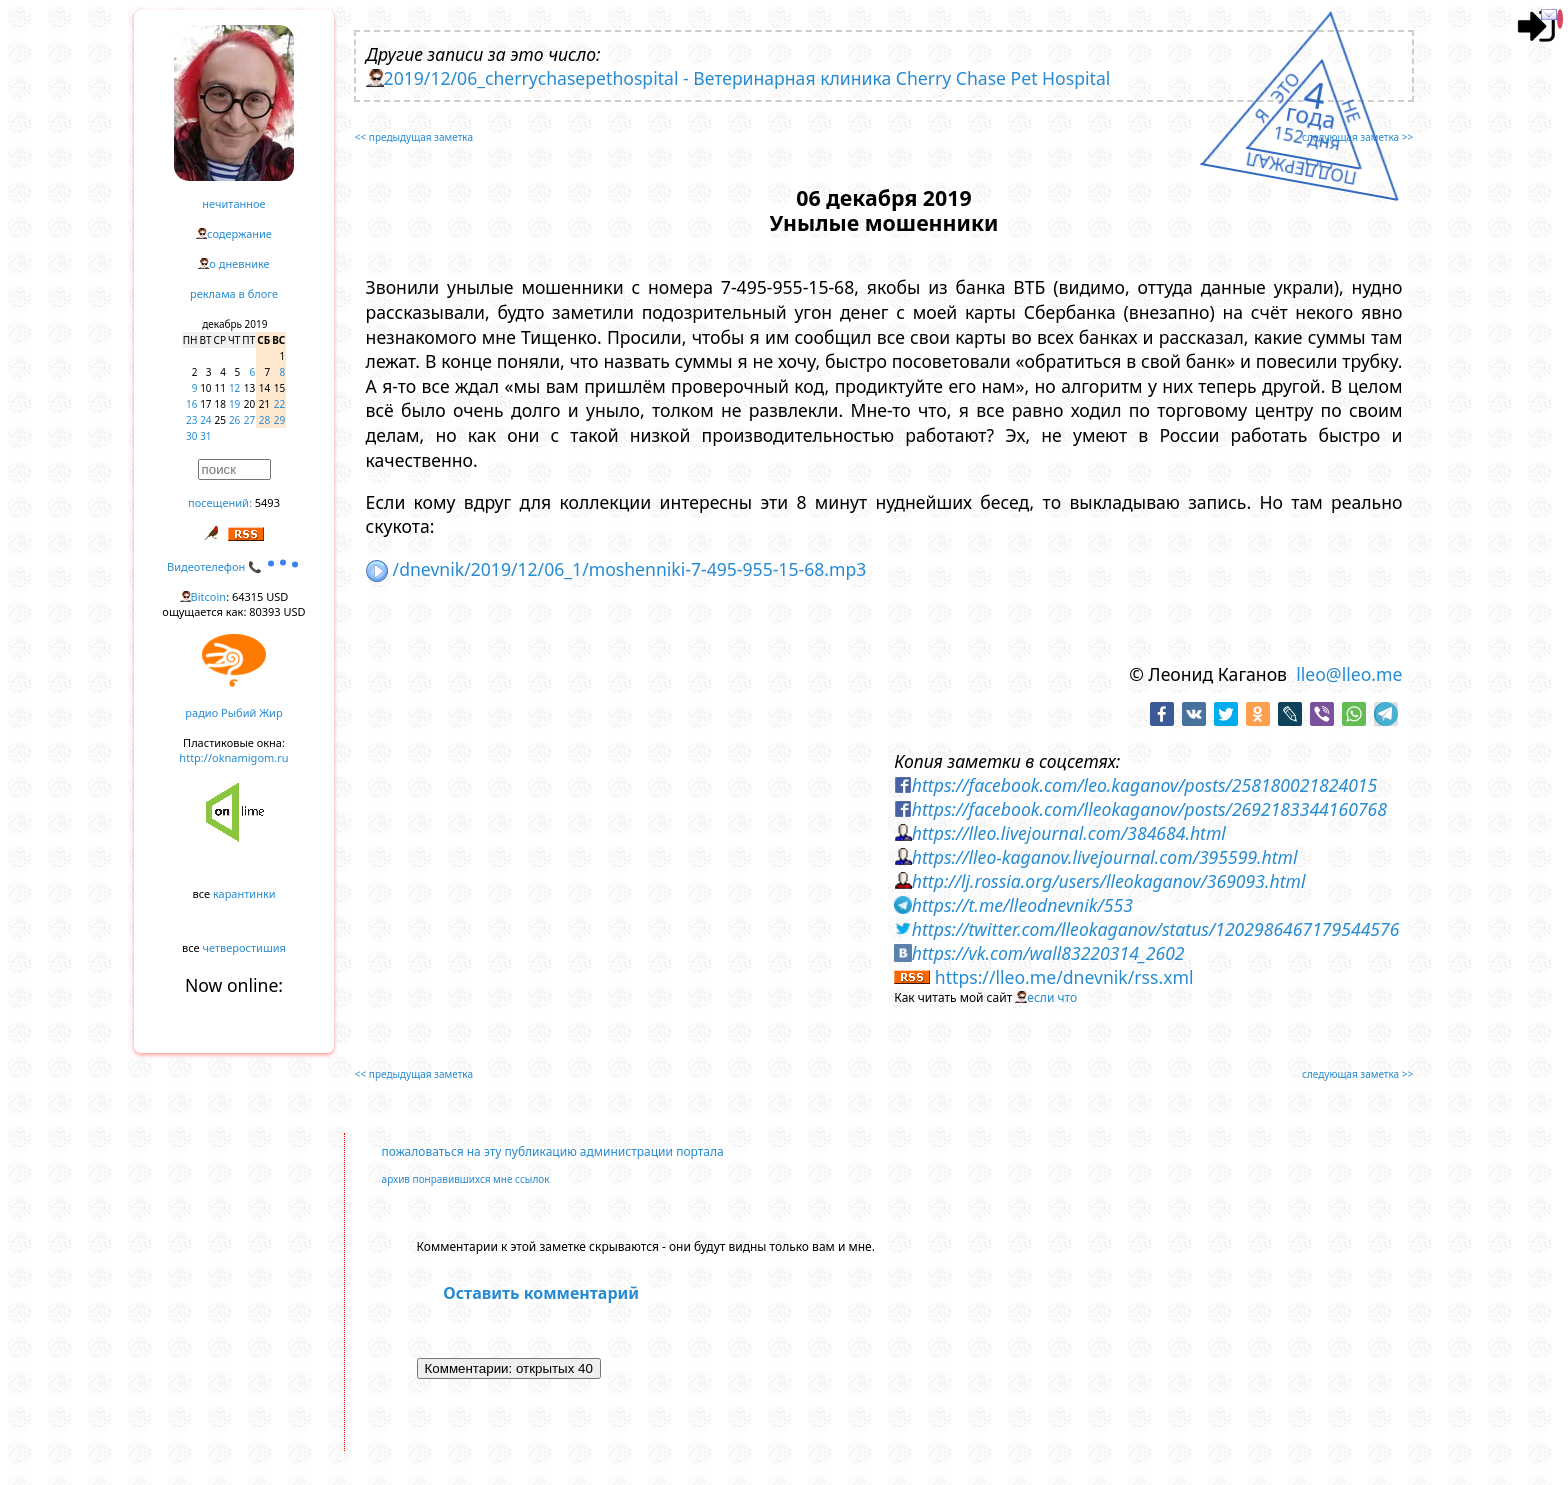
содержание (239, 233)
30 (191, 436)
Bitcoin (209, 596)
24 (205, 420)
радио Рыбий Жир (233, 712)
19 (234, 404)
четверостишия (244, 947)
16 (191, 404)
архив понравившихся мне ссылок (466, 1179)
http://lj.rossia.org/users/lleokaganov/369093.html (1109, 881)
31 (205, 436)
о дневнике (239, 263)
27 (249, 420)
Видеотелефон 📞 (234, 566)
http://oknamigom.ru (233, 757)
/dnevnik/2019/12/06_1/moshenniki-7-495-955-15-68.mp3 (616, 569)
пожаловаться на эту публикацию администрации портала (553, 1151)
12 (234, 388)
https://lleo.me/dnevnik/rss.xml (1064, 977)
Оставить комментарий (541, 1293)
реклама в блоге (234, 293)
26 (234, 420)
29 (279, 420)
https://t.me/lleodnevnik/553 (1022, 905)
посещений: (220, 502)
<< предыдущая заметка (414, 137)
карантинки (244, 893)
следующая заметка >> (1357, 137)
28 (264, 420)
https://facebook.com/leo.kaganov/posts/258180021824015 (1144, 785)
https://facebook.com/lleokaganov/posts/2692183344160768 (1149, 809)
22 (279, 404)
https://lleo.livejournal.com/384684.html (1069, 833)
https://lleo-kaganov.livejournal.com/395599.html (1105, 857)
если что (1052, 997)
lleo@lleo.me (1349, 674)
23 (191, 420)
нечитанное (233, 203)
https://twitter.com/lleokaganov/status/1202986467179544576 (1156, 929)
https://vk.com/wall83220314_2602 (1048, 953)
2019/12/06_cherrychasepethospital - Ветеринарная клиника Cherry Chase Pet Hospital (747, 78)
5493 (267, 502)
